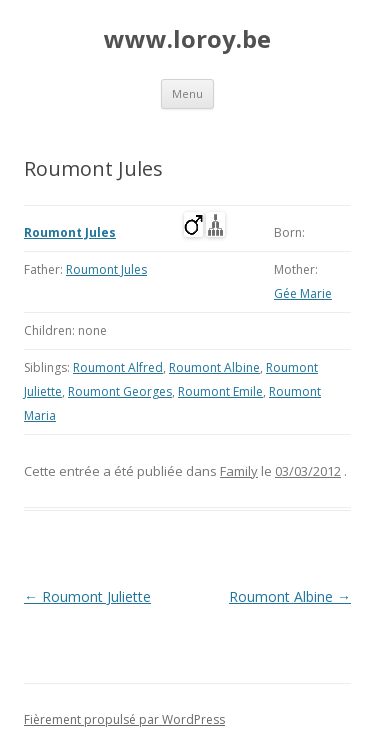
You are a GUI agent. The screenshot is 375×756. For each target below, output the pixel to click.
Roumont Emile (220, 391)
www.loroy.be (187, 39)
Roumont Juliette (87, 596)
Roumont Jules (70, 232)
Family (239, 471)
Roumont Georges (120, 391)
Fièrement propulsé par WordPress (124, 719)
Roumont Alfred (118, 367)
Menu (187, 93)
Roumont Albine (214, 367)
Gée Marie (303, 293)
